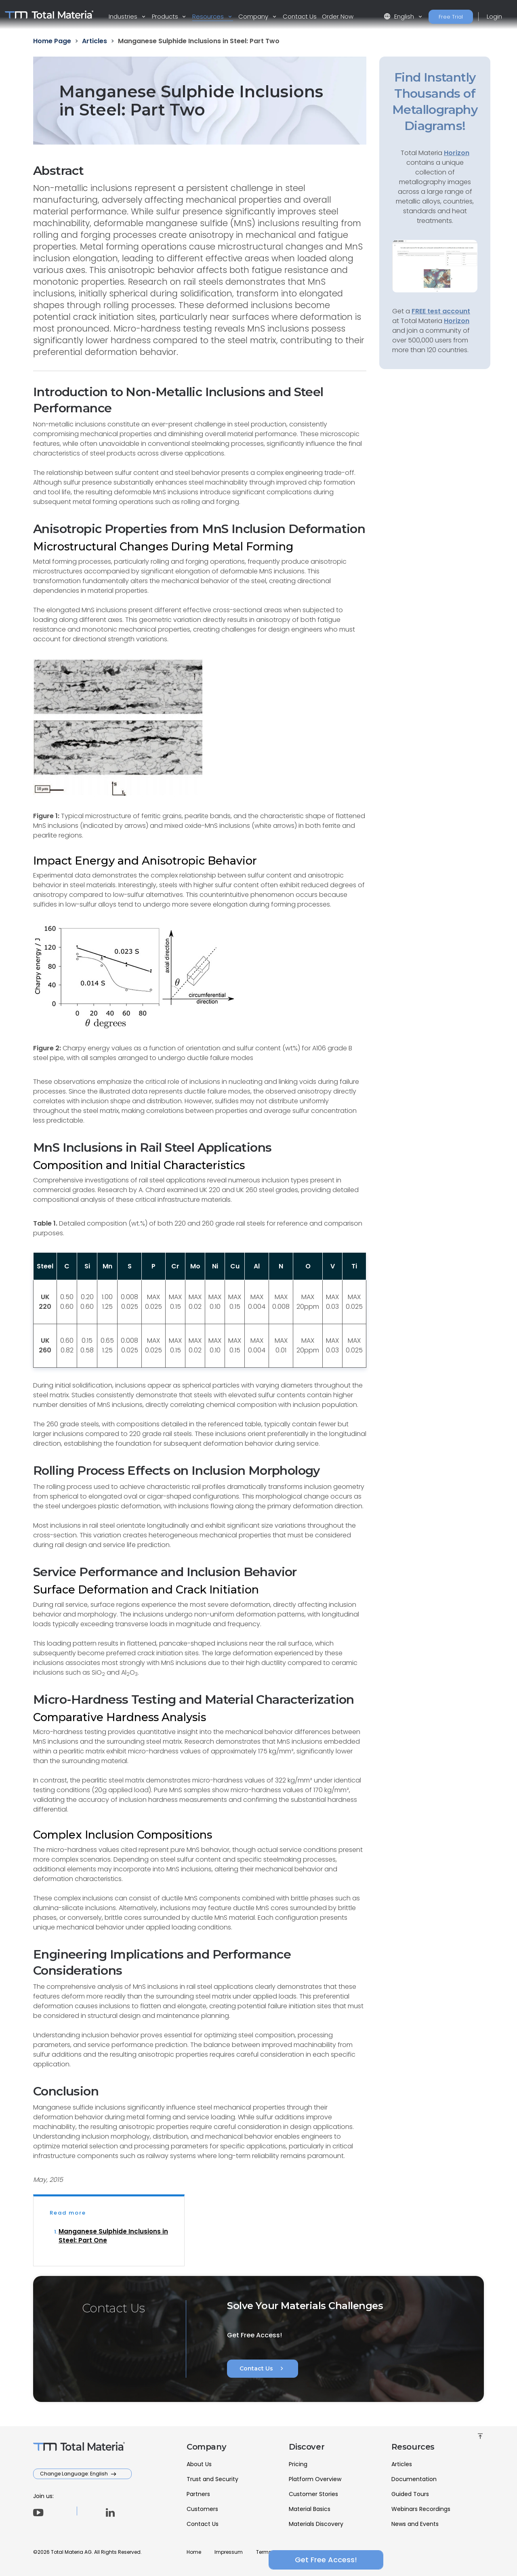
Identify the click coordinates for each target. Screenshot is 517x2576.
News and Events (415, 2524)
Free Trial (451, 17)
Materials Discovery (316, 2524)
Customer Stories (313, 2494)
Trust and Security (212, 2479)
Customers (202, 2509)
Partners (198, 2494)
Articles (401, 2464)
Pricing (298, 2464)
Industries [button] (124, 16)
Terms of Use (272, 2552)
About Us (199, 2464)
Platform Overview (315, 2479)
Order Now (337, 16)
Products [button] (166, 16)
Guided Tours (410, 2494)
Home (194, 2552)
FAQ (352, 2552)
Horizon (456, 320)
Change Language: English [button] (74, 2473)
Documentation (414, 2479)
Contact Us (300, 16)
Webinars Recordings (420, 2509)
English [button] (400, 16)
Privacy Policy (317, 2552)
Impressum (228, 2552)
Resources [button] (208, 16)
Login (494, 16)
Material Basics (309, 2509)
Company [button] (254, 16)
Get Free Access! (435, 2560)
